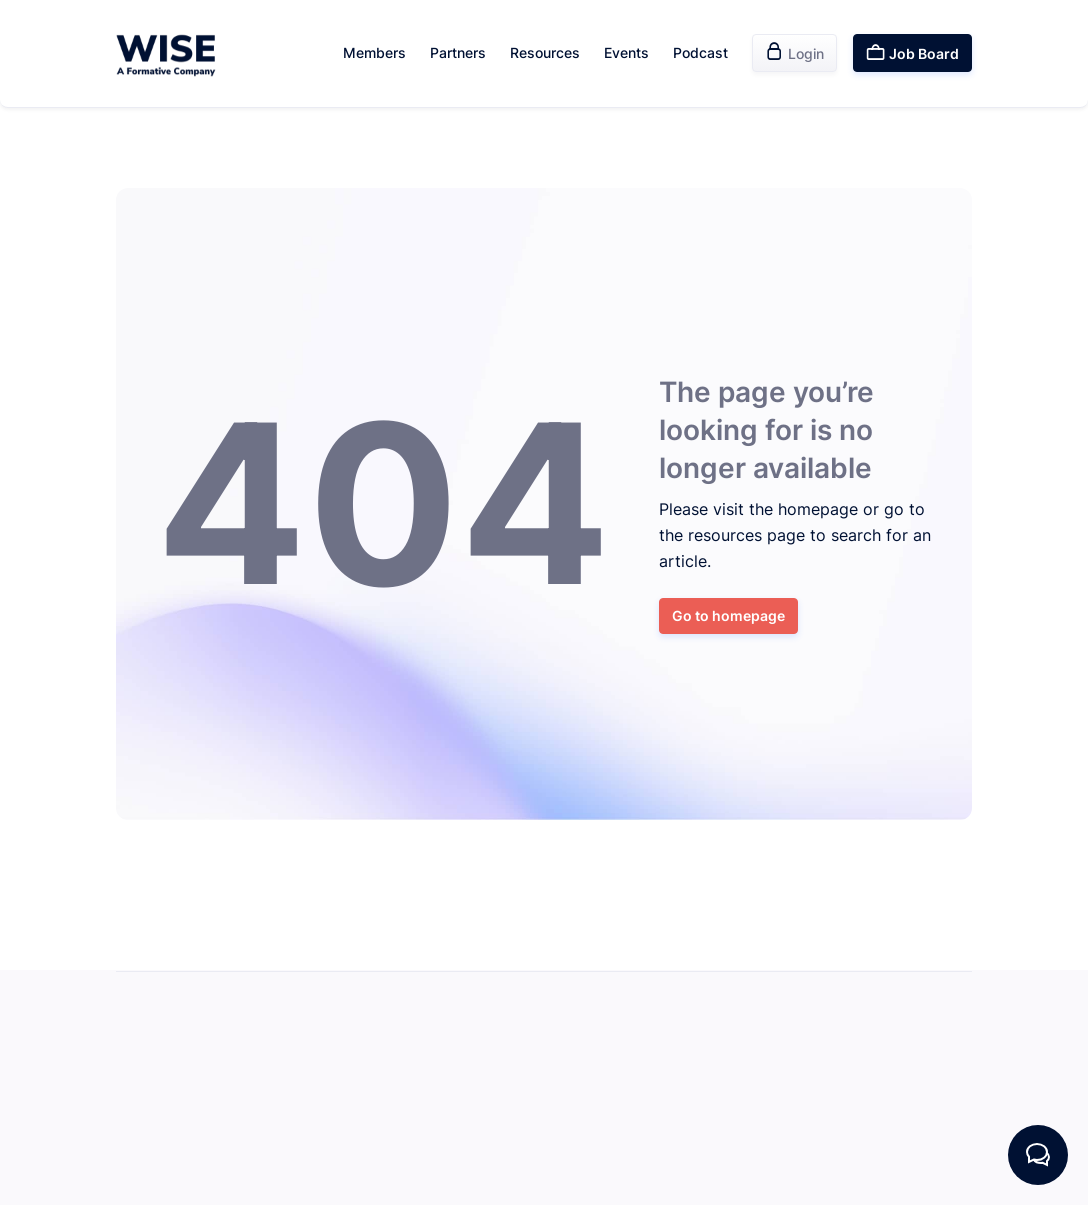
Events (626, 52)
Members (374, 52)
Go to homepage (728, 615)
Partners (458, 52)
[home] (166, 53)
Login (794, 52)
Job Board (912, 52)
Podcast (700, 52)
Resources (545, 52)
